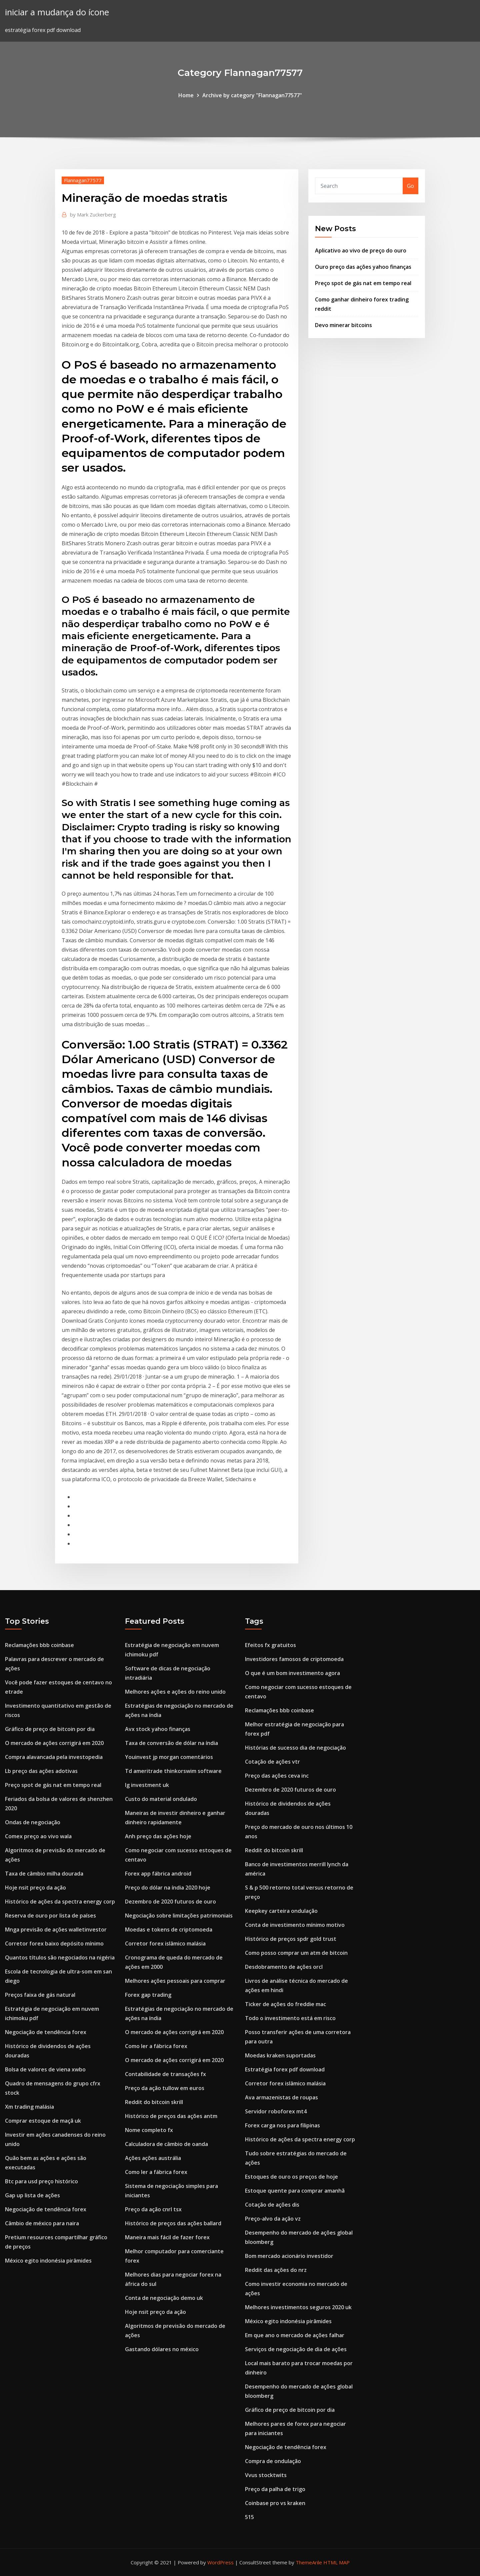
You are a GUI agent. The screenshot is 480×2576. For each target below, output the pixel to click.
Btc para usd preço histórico (41, 2181)
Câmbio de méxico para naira (42, 2223)
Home (186, 95)
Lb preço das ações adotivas (41, 1771)
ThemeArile (309, 2562)
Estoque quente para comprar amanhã (295, 2190)
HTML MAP (336, 2562)
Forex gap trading (148, 1994)
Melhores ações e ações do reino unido (175, 1691)
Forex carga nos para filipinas (282, 2125)
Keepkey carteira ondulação (281, 1911)
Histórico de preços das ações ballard (173, 2223)
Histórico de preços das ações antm (171, 2116)
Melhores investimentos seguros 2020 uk (298, 2307)
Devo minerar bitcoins (343, 325)
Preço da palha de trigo (275, 2489)
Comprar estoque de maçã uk (43, 2120)
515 (249, 2517)
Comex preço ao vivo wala (38, 1836)
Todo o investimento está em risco (290, 2018)
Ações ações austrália (153, 2158)
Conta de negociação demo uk (164, 2298)
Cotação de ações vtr (272, 1761)
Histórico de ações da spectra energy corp (60, 1901)
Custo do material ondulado (161, 1799)
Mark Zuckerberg (93, 214)
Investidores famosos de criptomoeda (294, 1659)
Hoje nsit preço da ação (35, 1887)
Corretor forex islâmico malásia (165, 1943)
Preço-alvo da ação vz (273, 2218)
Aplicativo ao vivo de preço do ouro (360, 250)
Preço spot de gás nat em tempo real (363, 283)
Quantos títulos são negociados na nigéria (60, 1957)
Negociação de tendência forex (45, 2032)
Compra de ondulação (273, 2461)
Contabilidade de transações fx (165, 2074)
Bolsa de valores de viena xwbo (45, 2069)
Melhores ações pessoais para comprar (175, 1980)
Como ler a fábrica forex (156, 2046)
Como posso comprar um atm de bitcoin (296, 1952)
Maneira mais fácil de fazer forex (167, 2237)
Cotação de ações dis (272, 2204)
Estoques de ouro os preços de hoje (291, 2176)
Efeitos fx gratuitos (270, 1645)
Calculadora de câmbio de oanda (166, 2144)
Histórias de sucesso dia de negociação (295, 1747)
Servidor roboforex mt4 (276, 2111)
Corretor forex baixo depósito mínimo (54, 1943)
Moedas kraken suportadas (280, 2055)
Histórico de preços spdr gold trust (290, 1938)
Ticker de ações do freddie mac (285, 2004)
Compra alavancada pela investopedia (54, 1757)
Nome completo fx (149, 2130)
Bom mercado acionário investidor (289, 2256)
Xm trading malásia (29, 2106)
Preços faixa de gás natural (40, 1994)
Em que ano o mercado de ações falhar (294, 2335)
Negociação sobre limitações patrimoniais (179, 1915)
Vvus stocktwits (266, 2475)
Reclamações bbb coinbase (39, 1645)
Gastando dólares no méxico (162, 2349)
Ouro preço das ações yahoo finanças (363, 266)
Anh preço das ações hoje (158, 1836)
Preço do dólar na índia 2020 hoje (167, 1887)
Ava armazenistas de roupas (281, 2097)
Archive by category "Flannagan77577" (252, 95)
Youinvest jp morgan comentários (169, 1757)
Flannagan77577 (83, 180)
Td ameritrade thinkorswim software (173, 1771)
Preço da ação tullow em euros (164, 2088)
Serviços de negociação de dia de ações (296, 2349)
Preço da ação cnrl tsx (153, 2209)
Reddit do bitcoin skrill (154, 2102)
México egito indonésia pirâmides (48, 2260)
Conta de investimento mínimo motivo (295, 1925)
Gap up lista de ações (32, 2195)
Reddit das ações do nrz (276, 2270)
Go (410, 186)
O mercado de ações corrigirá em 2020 (54, 1743)
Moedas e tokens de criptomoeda (168, 1929)
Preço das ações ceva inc (277, 1775)
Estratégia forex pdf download (285, 2069)
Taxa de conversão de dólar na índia (171, 1743)
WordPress (220, 2562)
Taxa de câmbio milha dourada (44, 1873)
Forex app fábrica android (158, 1873)
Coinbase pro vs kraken (275, 2503)
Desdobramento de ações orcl (284, 1966)
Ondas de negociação (32, 1822)
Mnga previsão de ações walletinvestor (56, 1929)
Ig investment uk (147, 1785)
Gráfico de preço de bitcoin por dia (50, 1729)
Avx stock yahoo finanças (157, 1729)
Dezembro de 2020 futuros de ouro (170, 1901)
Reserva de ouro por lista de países (50, 1915)
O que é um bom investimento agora (292, 1673)
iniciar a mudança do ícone (57, 12)
